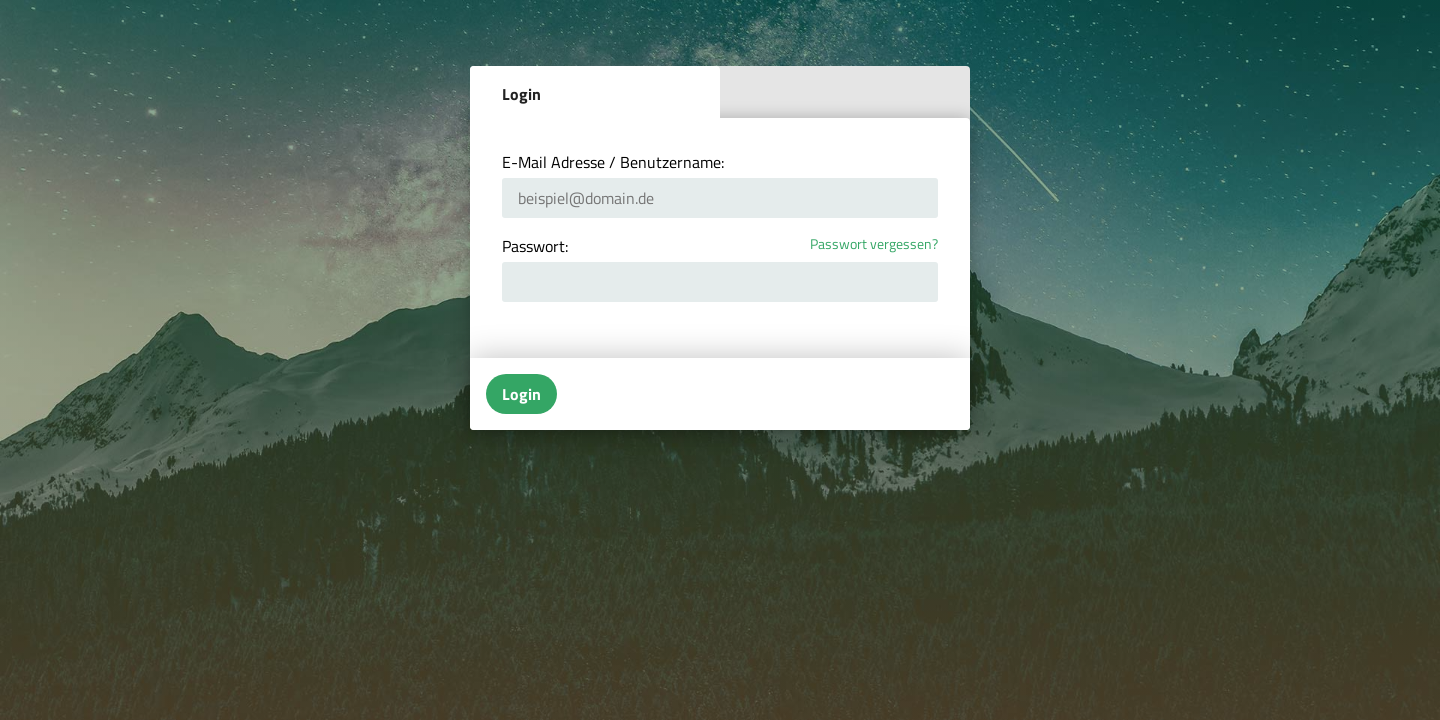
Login (521, 94)
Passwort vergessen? (874, 244)
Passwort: (535, 246)
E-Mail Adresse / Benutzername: (613, 162)
